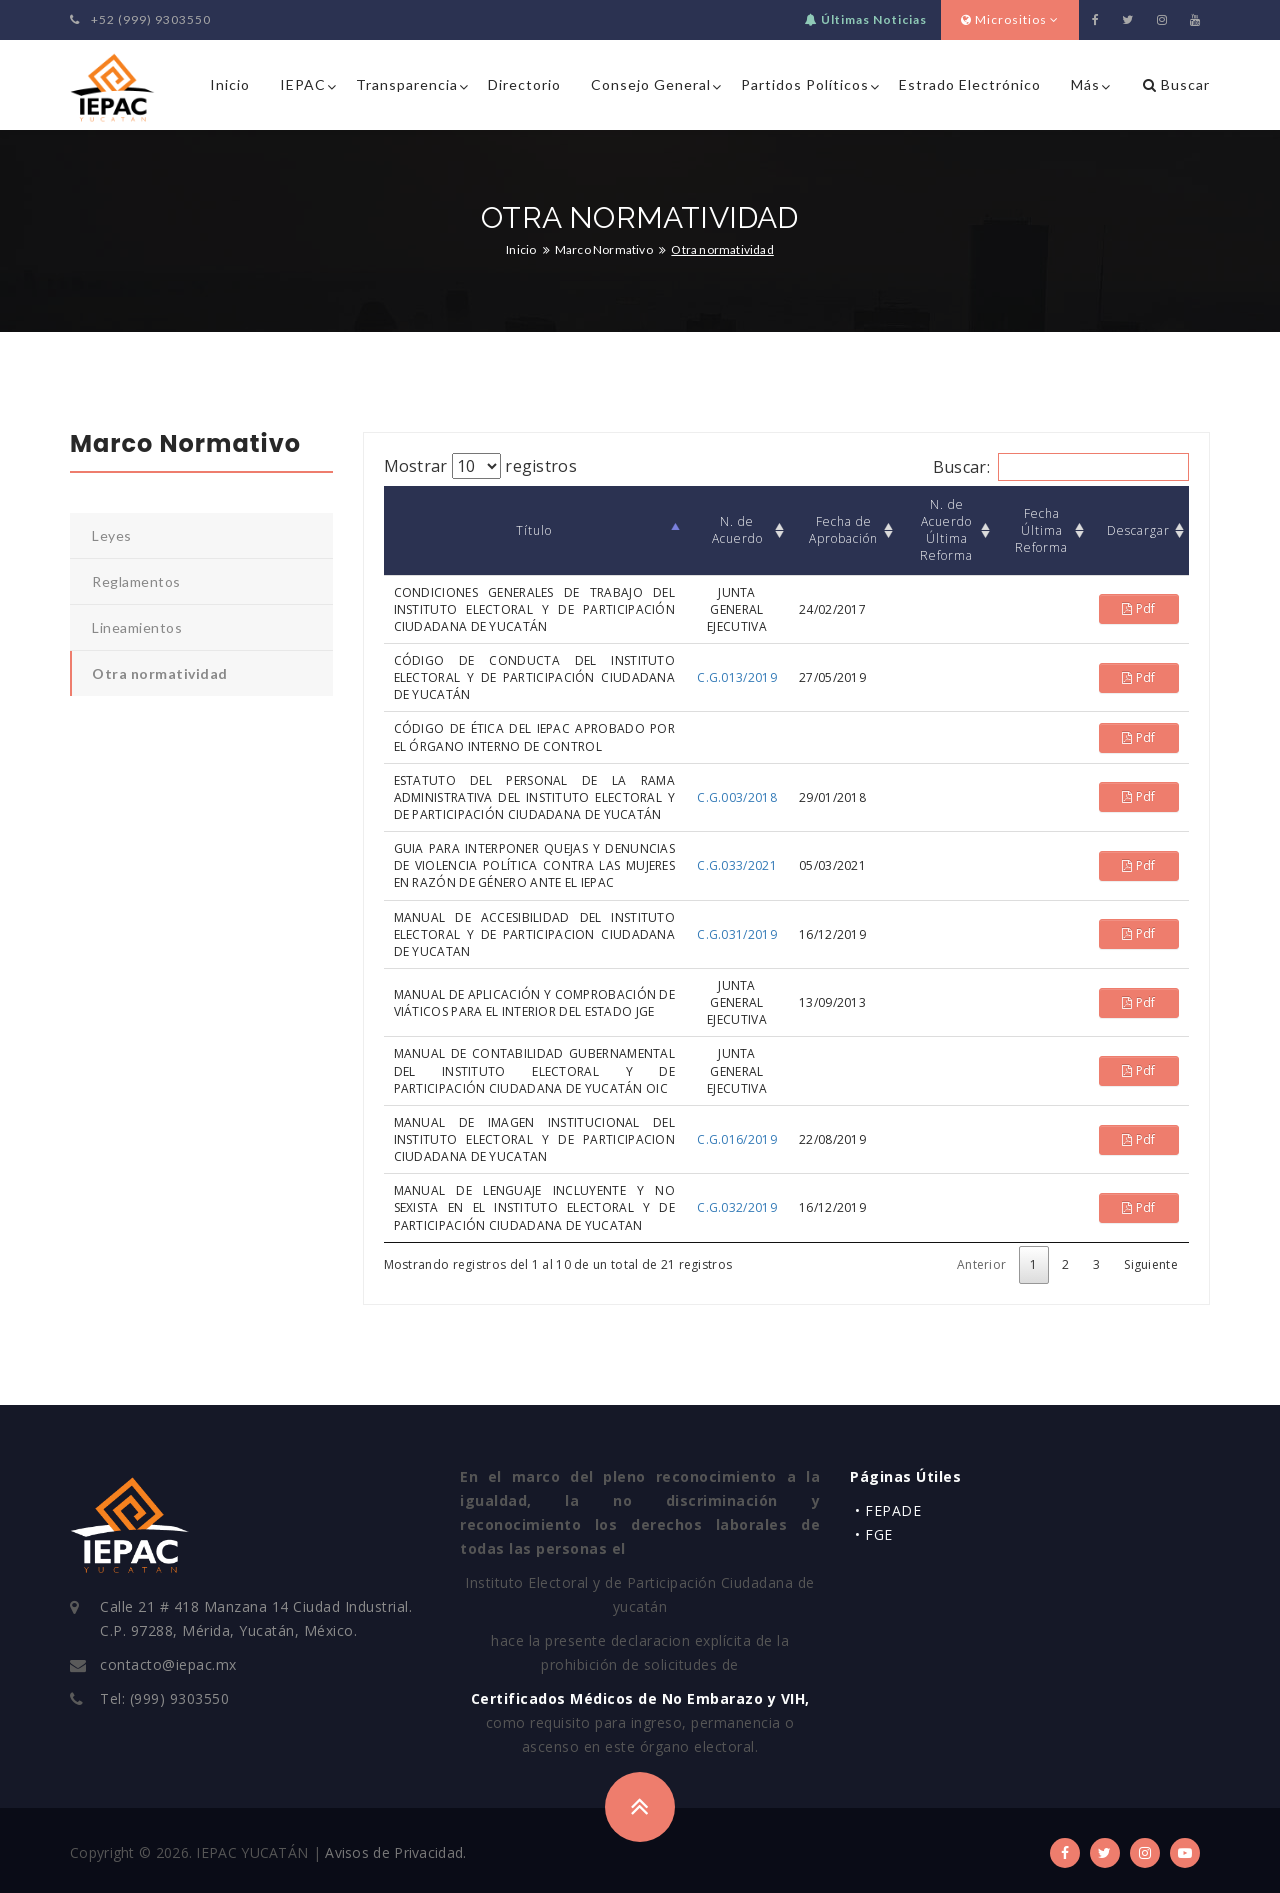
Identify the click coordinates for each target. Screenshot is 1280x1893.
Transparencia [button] (407, 84)
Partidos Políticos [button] (805, 84)
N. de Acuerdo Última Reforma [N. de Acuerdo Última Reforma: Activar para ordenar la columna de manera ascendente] (946, 530)
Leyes (112, 535)
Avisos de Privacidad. (395, 1852)
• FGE (874, 1534)
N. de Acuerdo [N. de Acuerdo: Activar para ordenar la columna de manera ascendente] (737, 530)
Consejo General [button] (651, 84)
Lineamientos (137, 627)
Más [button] (1085, 84)
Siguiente (1151, 1264)
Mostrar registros (480, 466)
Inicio (230, 84)
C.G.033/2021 (737, 865)
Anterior (981, 1264)
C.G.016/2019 (737, 1139)
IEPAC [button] (303, 84)
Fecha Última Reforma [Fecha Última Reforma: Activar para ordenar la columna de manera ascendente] (1041, 530)
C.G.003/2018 (737, 797)
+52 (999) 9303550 (140, 19)
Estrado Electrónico (970, 84)
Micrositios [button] (1010, 19)
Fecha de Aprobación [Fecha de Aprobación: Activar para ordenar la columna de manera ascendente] (843, 530)
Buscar (1176, 84)
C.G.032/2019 (737, 1207)
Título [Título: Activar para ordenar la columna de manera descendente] (534, 530)
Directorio (524, 84)
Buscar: (1061, 467)
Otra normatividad (160, 673)
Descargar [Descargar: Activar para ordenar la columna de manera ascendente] (1138, 530)
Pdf (1139, 608)
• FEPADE (888, 1510)
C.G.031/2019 (737, 934)
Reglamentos (136, 581)
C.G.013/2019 (737, 677)
